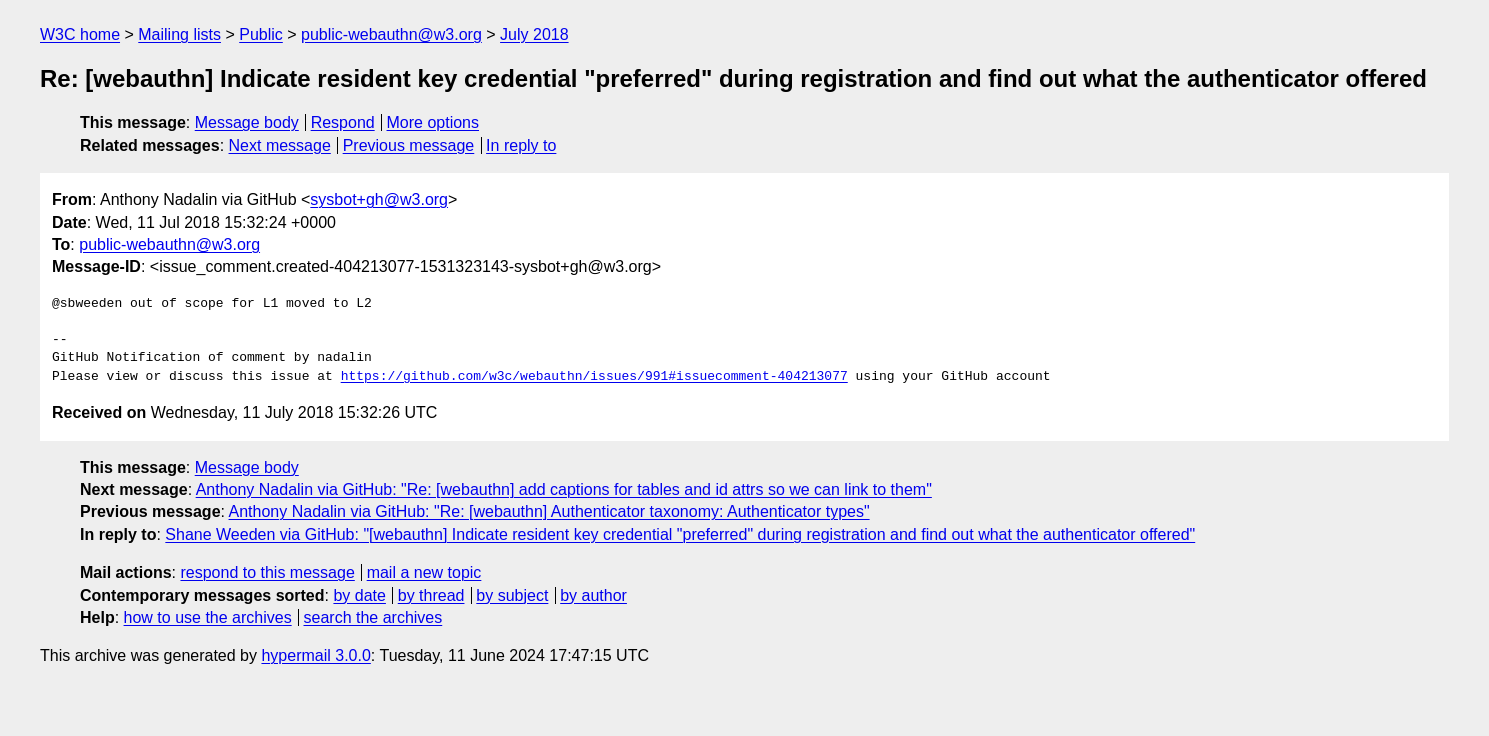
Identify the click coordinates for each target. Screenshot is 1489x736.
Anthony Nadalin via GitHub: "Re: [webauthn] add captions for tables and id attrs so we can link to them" (564, 489)
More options (433, 122)
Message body (247, 122)
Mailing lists (179, 34)
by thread (431, 595)
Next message (280, 145)
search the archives (373, 617)
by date (359, 595)
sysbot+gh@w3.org (379, 199)
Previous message (409, 145)
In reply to (521, 145)
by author (593, 595)
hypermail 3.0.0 (315, 655)
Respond (343, 122)
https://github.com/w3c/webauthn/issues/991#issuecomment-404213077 (594, 377)
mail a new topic (424, 572)
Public (261, 34)
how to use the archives (208, 617)
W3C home (80, 34)
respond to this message (267, 572)
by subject (512, 595)
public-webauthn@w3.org (391, 34)
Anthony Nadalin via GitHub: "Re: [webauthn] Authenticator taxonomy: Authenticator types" (549, 511)
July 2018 (534, 34)
